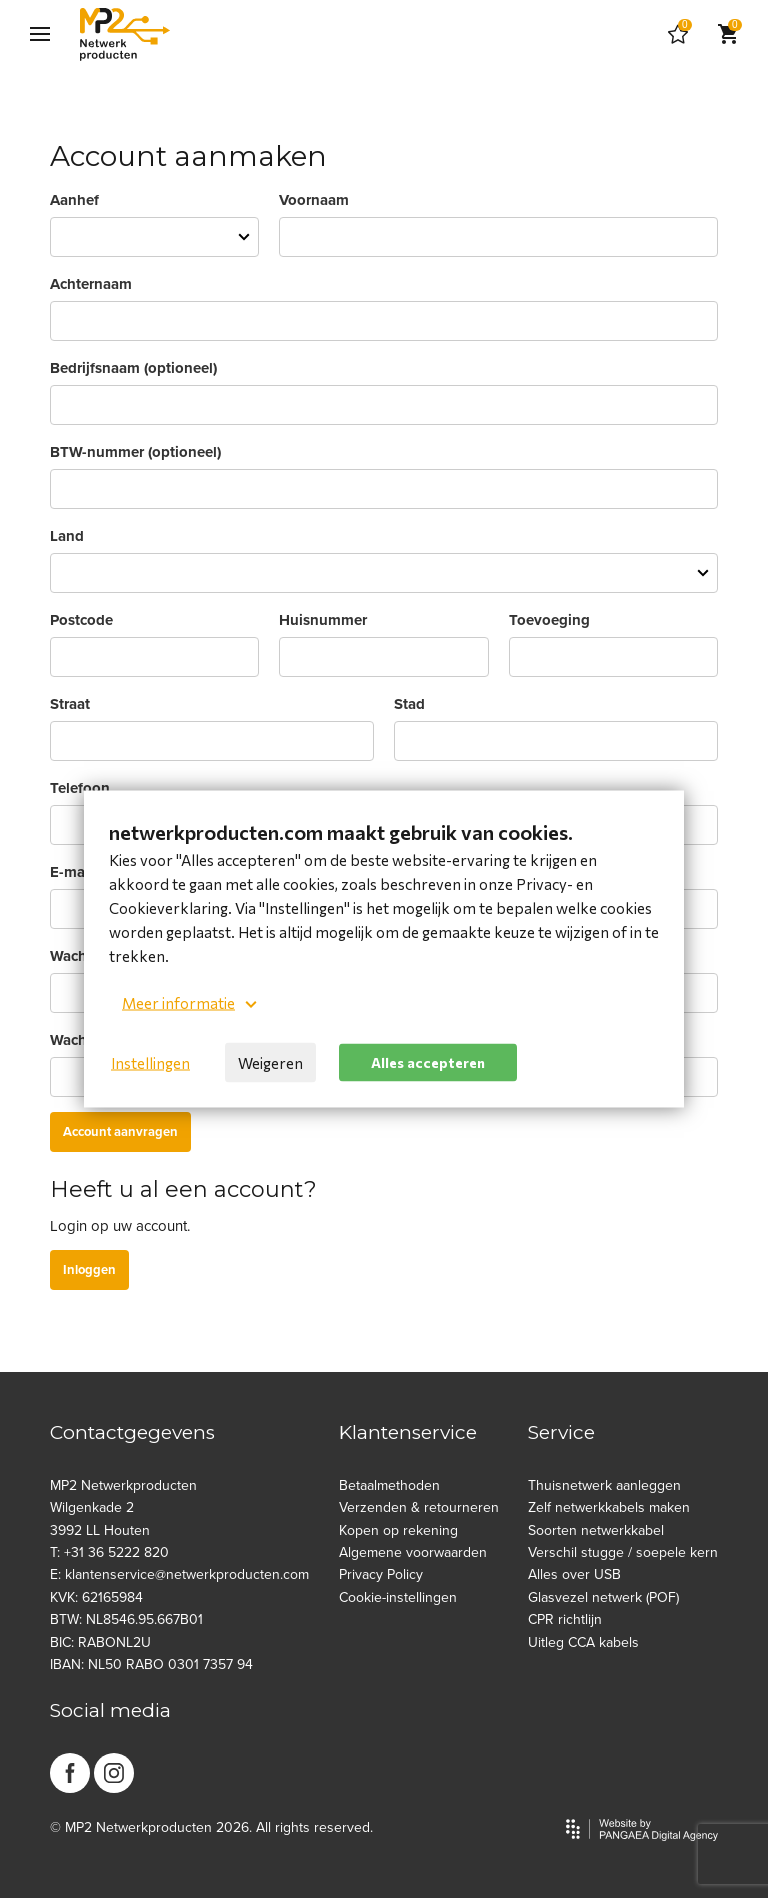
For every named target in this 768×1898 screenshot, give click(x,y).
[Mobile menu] (40, 35)
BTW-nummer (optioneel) (135, 452)
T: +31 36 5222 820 (109, 1552)
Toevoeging (549, 620)
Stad (409, 704)
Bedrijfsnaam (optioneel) (133, 368)
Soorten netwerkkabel (596, 1530)
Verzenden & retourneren (419, 1507)
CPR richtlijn (565, 1619)
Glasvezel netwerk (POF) (603, 1597)
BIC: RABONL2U (100, 1642)
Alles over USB (574, 1574)
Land (67, 536)
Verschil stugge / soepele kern (623, 1552)
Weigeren (270, 1063)
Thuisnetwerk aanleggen (604, 1485)
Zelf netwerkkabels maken (609, 1507)
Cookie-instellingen (398, 1597)
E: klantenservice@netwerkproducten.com (179, 1574)
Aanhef (74, 200)
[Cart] (678, 35)
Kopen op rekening (398, 1530)
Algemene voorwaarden (413, 1552)
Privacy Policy (381, 1574)
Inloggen (89, 1270)
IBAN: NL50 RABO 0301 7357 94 (151, 1664)
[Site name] (125, 35)
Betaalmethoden (389, 1485)
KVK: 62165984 (96, 1597)
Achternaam (91, 284)
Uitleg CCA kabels (583, 1642)
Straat (70, 704)
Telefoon (80, 788)
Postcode (81, 620)
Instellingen (150, 1063)
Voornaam (314, 200)
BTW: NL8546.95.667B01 (126, 1619)
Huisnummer (323, 620)
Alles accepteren (428, 1061)
